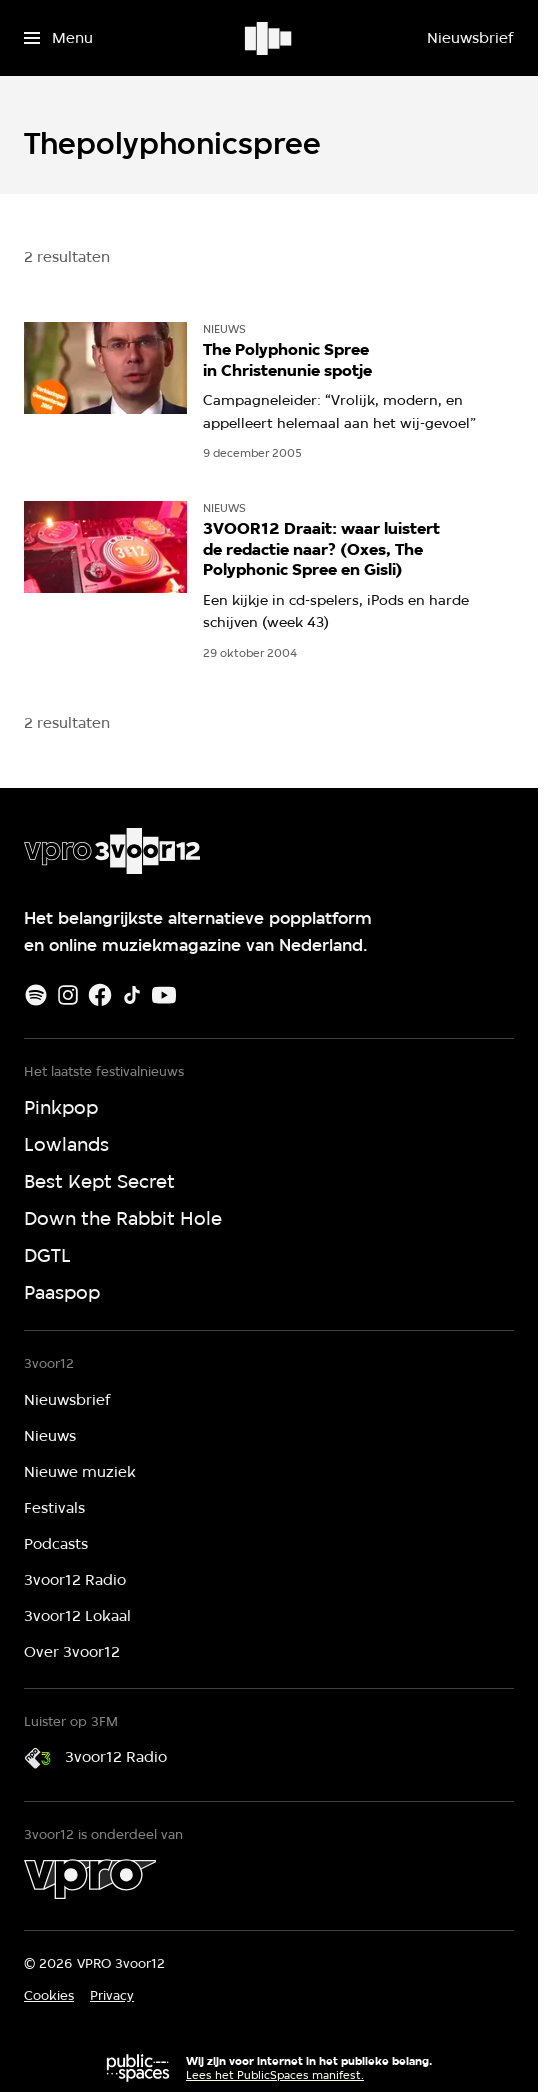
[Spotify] (36, 995)
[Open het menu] (58, 38)
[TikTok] (132, 995)
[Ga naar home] (269, 38)
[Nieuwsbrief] (470, 38)
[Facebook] (100, 995)
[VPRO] (90, 1879)
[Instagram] (68, 995)
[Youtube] (164, 995)
